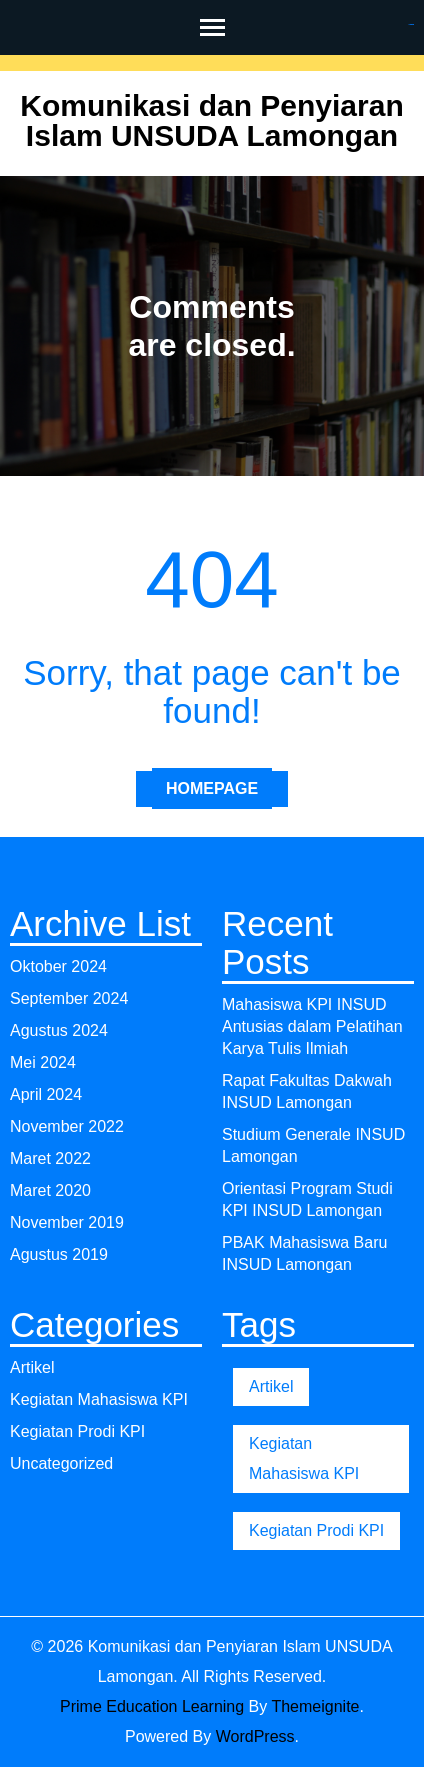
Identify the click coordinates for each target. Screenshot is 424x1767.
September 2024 (69, 998)
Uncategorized (61, 1463)
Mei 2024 (43, 1062)
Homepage (212, 788)
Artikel (32, 1367)
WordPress (255, 1736)
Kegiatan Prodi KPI (77, 1431)
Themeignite (315, 1706)
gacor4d (412, 24)
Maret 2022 (50, 1158)
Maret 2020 (50, 1190)
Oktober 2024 (58, 966)
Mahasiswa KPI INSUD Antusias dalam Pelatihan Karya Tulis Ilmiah (312, 1026)
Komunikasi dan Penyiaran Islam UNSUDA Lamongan (211, 120)
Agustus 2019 (59, 1254)
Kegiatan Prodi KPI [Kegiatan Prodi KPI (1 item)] (316, 1530)
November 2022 (67, 1126)
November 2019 (67, 1222)
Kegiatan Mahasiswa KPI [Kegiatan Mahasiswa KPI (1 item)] (304, 1458)
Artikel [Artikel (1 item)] (271, 1386)
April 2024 (46, 1094)
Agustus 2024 (59, 1030)
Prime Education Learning (152, 1706)
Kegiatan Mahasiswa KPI (99, 1399)
